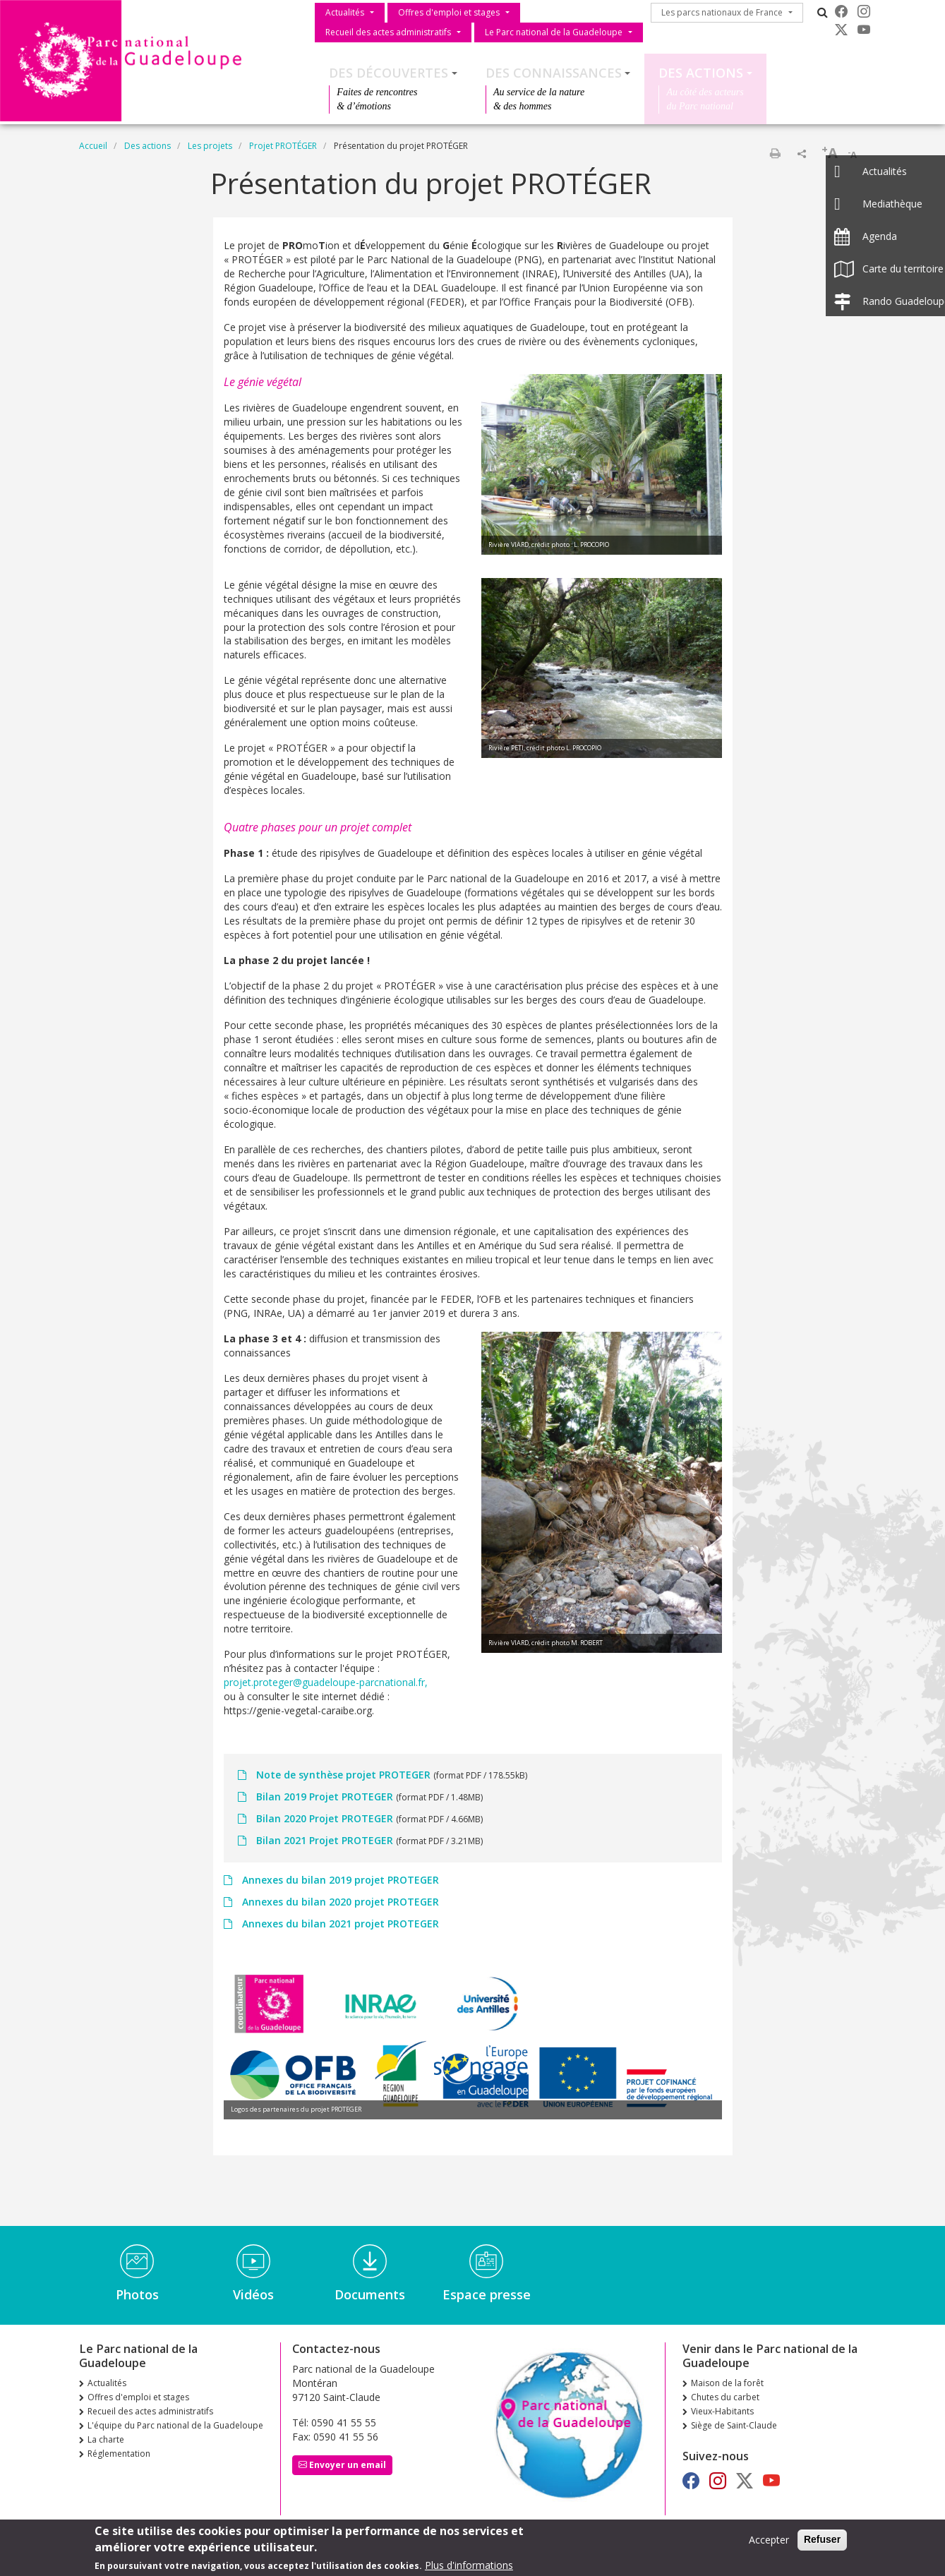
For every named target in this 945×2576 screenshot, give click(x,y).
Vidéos (253, 2294)
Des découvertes (388, 72)
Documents (370, 2294)
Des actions (700, 72)
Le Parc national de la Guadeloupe (553, 32)
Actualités (344, 12)
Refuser (822, 2542)
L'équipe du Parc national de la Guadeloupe (175, 2425)
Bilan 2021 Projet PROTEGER (324, 1840)
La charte (106, 2439)
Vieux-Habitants (722, 2411)
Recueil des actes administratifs (388, 32)
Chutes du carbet (725, 2397)
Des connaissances (554, 72)
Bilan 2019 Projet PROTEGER (324, 1796)
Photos (137, 2294)
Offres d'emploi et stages (449, 12)
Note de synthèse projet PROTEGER (343, 1774)
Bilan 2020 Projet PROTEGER (324, 1818)
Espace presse (487, 2294)
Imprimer (775, 153)
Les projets (210, 146)
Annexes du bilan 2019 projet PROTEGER (339, 1879)
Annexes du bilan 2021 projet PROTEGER (339, 1923)
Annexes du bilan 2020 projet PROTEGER (339, 1901)
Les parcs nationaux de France (722, 12)
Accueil (93, 146)
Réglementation (119, 2454)
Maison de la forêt (727, 2383)
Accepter (769, 2543)
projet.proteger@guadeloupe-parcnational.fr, (326, 1682)
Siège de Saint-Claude (734, 2425)
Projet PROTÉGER (283, 146)
